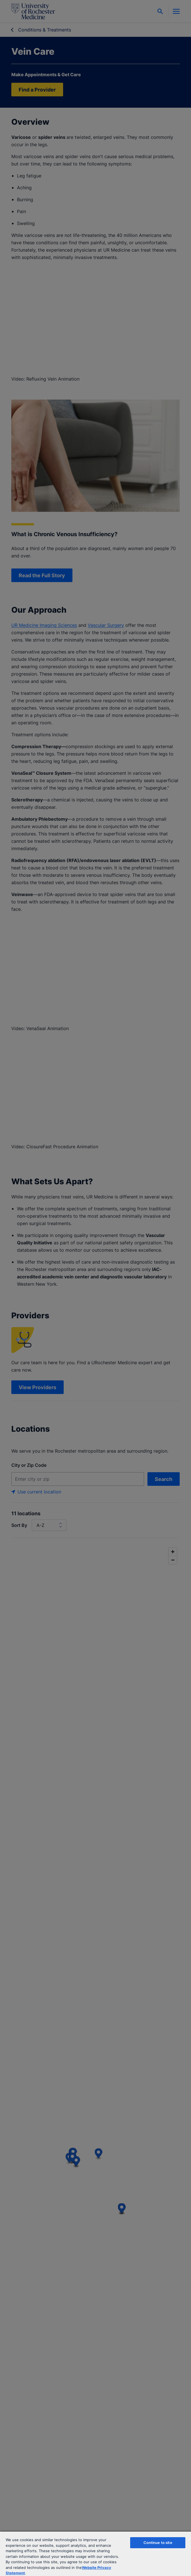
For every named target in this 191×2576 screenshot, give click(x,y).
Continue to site (157, 2542)
